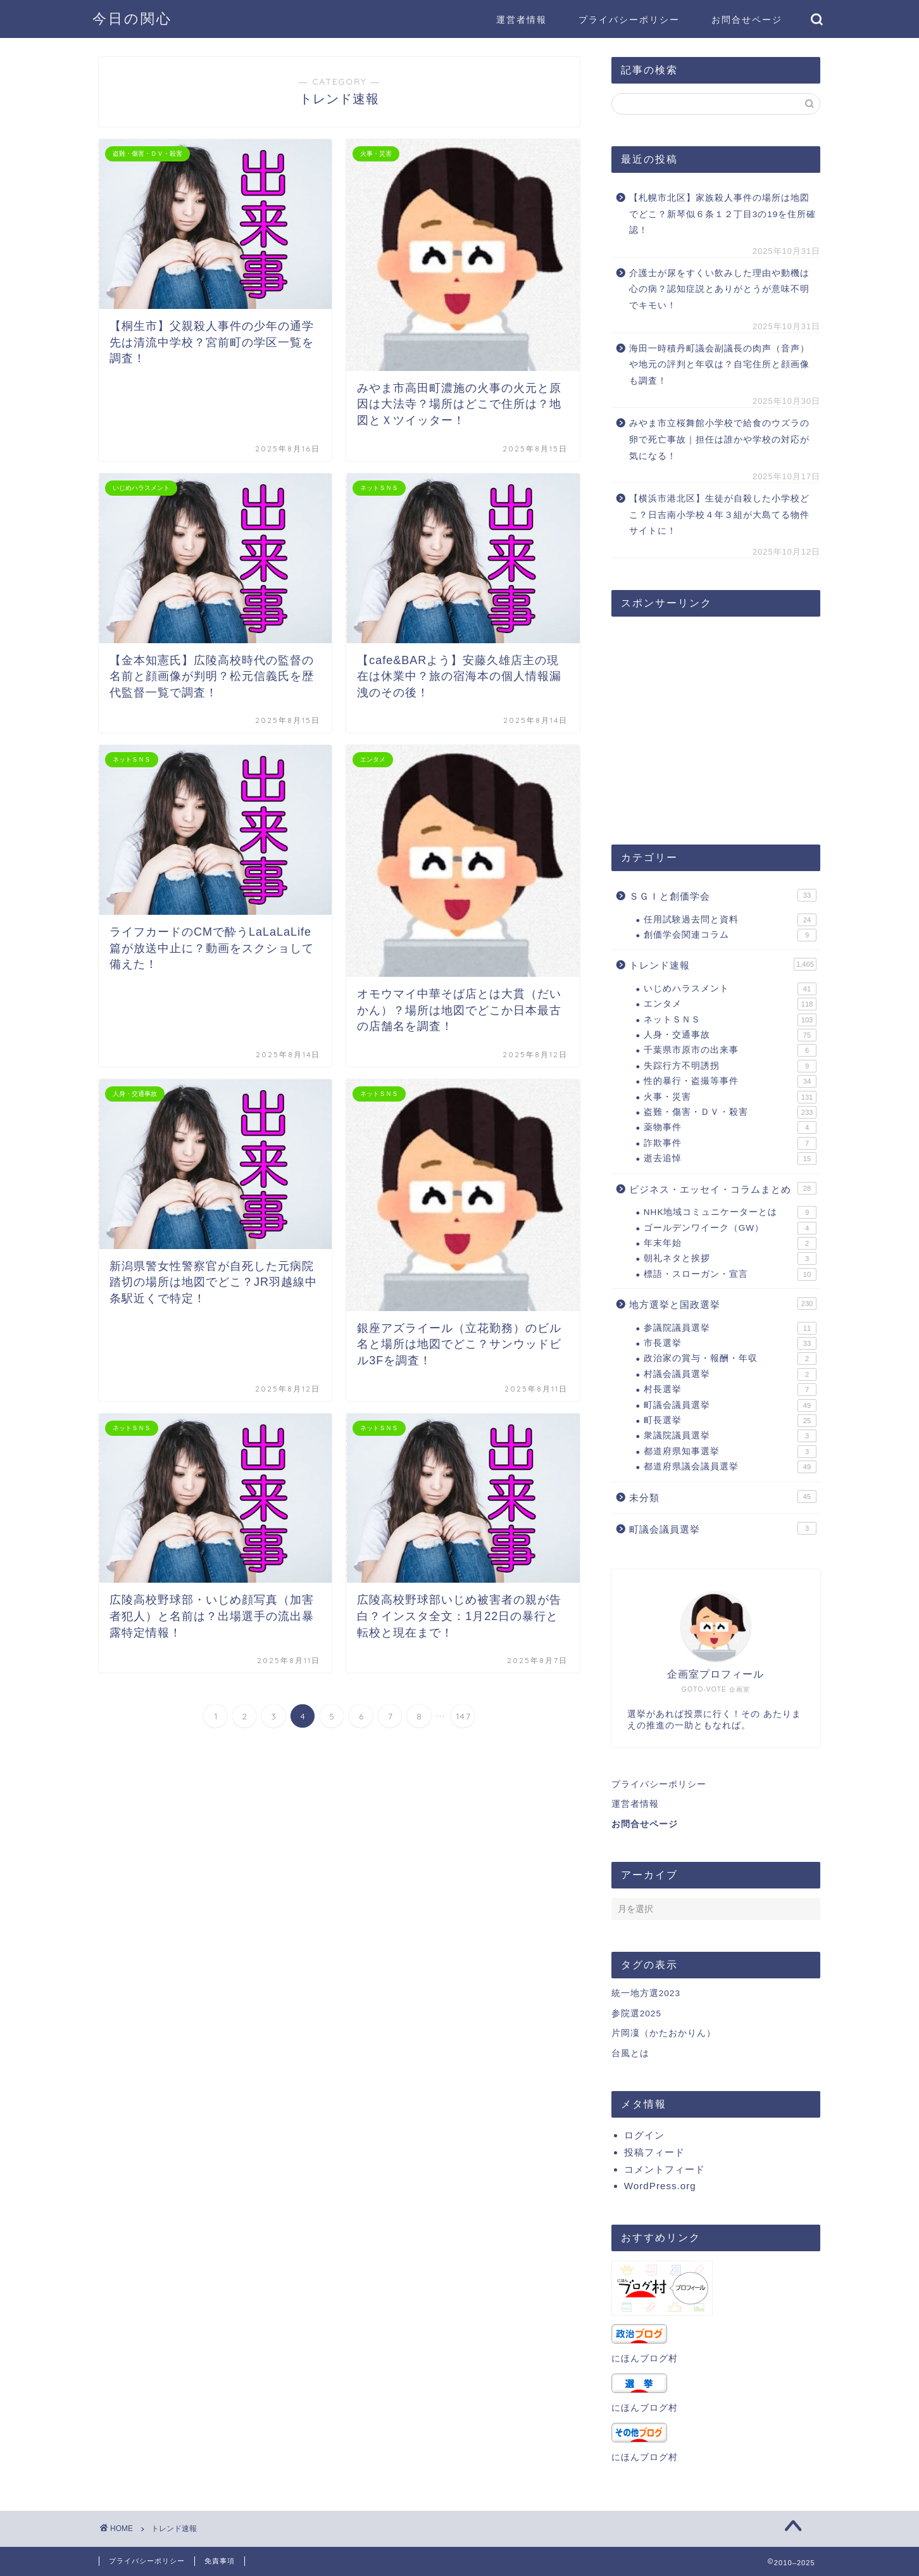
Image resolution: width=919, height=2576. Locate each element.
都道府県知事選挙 (730, 1451)
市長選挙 (730, 1343)
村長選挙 (730, 1389)
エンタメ (730, 1004)
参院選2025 (636, 2013)
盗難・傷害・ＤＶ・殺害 (730, 1112)
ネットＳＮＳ (730, 1020)
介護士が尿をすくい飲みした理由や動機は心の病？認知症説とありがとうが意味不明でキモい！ (719, 289)
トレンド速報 (722, 964)
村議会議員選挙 (730, 1374)
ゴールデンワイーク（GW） (730, 1228)
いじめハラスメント (730, 989)
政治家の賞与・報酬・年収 (730, 1358)
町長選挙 (730, 1420)
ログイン (644, 2135)
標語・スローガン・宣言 (730, 1274)
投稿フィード (654, 2152)
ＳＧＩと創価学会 (722, 895)
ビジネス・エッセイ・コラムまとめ (722, 1188)
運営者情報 (521, 19)
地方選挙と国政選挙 (722, 1303)
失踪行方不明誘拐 (730, 1066)
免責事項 (219, 2561)
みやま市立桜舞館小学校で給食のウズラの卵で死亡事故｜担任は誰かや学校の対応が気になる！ (719, 439)
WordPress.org (660, 2185)
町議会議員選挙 (730, 1405)
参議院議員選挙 (730, 1328)
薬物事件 (730, 1127)
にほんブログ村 (644, 2358)
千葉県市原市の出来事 (730, 1050)
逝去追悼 (730, 1158)
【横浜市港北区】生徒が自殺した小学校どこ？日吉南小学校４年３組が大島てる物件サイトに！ (719, 515)
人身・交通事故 (730, 1035)
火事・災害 (730, 1097)
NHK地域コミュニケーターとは (730, 1212)
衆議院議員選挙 (730, 1435)
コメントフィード (664, 2169)
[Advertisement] (715, 724)
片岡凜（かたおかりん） (663, 2033)
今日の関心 (132, 18)
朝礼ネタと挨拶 (730, 1258)
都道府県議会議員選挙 (730, 1467)
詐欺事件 (730, 1143)
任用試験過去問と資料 (730, 920)
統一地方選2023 (645, 1993)
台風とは (630, 2053)
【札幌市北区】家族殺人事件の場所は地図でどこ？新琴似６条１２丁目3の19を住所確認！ (722, 214)
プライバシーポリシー (629, 19)
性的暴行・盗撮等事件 (730, 1081)
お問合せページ (746, 19)
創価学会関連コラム (730, 935)
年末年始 (730, 1243)
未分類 (722, 1496)
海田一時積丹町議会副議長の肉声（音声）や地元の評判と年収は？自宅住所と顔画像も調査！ (719, 365)
